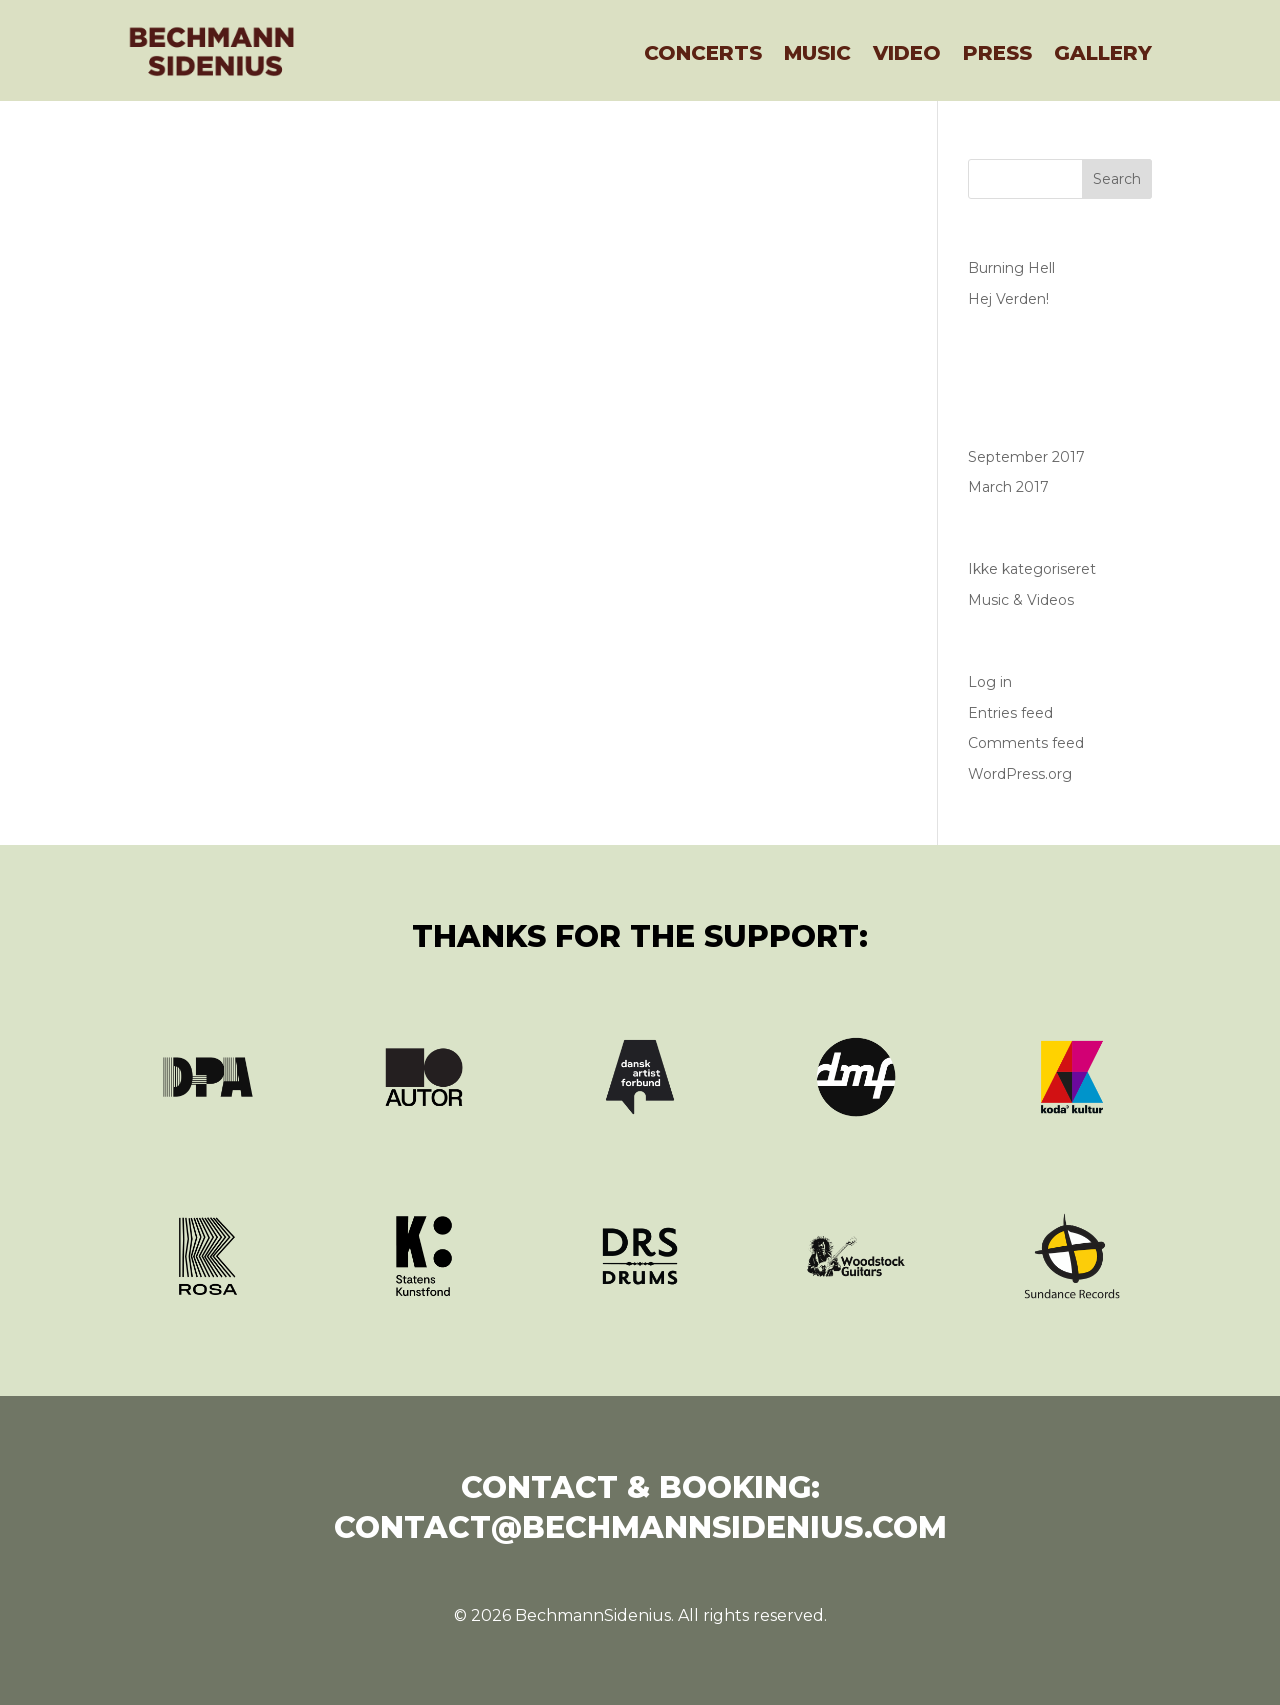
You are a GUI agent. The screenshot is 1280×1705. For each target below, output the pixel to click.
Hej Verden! (1008, 299)
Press (997, 53)
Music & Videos (1021, 600)
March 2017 (1008, 487)
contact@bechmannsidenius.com (640, 1527)
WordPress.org (1020, 774)
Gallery (1103, 53)
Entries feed (1010, 713)
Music (817, 53)
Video (907, 53)
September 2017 (1026, 457)
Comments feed (1026, 743)
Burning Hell (1011, 268)
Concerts (703, 53)
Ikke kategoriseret (1032, 569)
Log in (990, 682)
